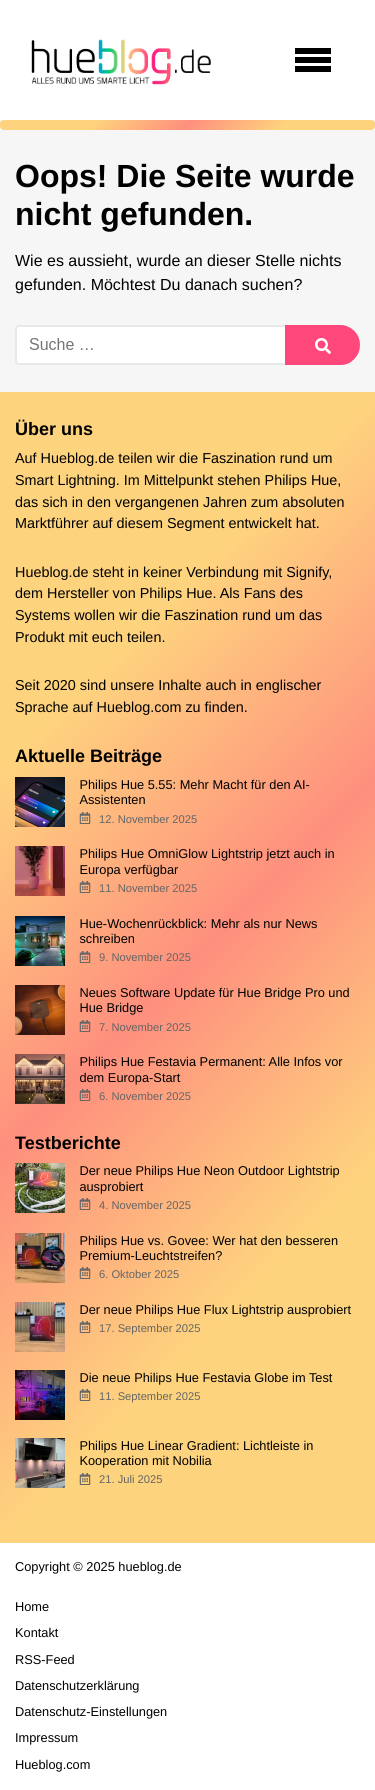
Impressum (46, 1737)
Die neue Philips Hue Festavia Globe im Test (205, 1377)
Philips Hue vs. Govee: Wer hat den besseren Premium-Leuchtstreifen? (208, 1248)
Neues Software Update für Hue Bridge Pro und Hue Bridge (214, 1000)
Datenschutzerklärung (77, 1685)
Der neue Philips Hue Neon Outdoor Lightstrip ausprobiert (209, 1178)
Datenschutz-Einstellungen (91, 1711)
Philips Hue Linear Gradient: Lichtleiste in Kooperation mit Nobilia (196, 1453)
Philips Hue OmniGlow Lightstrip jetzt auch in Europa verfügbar (206, 861)
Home (32, 1606)
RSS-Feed (45, 1659)
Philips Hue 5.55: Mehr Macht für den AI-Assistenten (194, 792)
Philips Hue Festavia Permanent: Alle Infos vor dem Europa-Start (210, 1069)
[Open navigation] (313, 60)
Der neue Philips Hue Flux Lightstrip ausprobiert (215, 1309)
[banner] (118, 60)
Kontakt (36, 1632)
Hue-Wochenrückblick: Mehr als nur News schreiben (198, 931)
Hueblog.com (139, 708)
